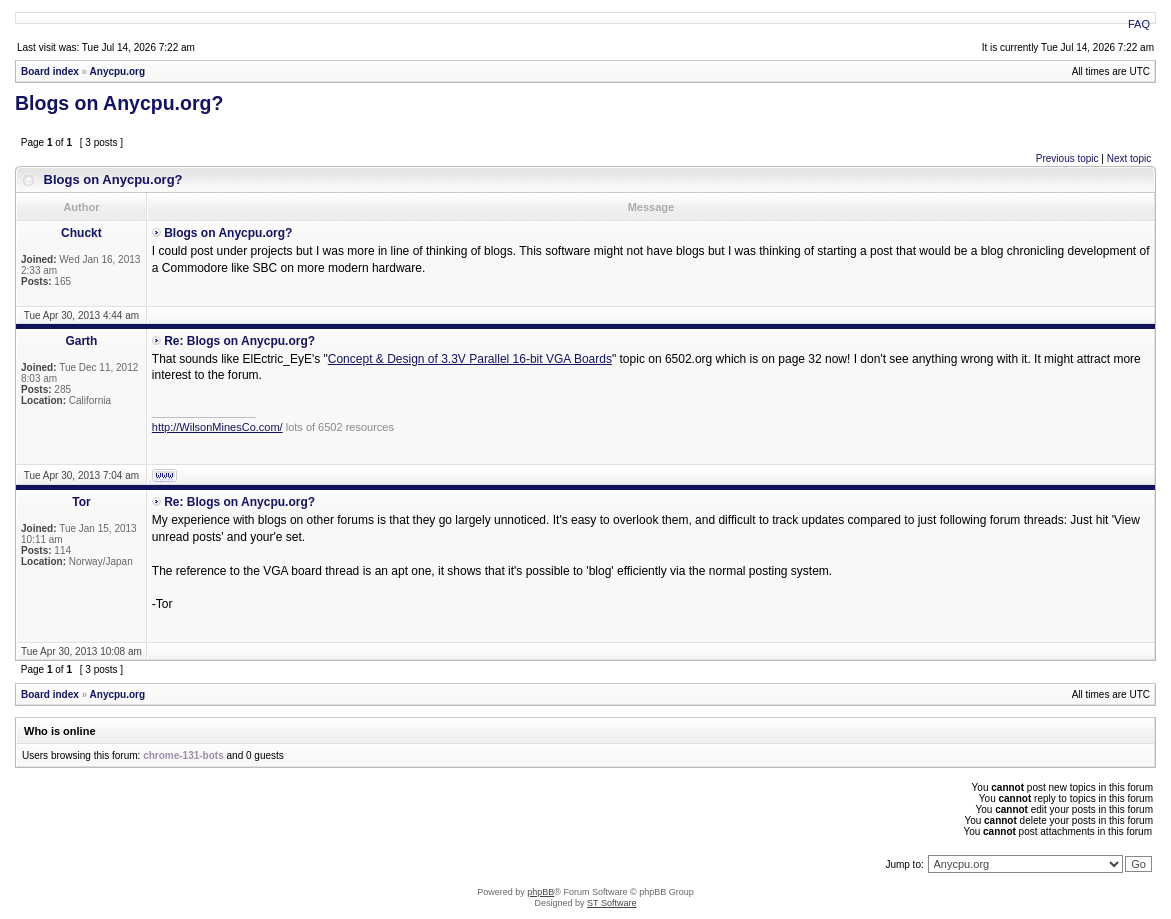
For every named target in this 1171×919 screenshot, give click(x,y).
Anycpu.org (118, 71)
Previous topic (1067, 158)
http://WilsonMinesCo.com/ (217, 427)
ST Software (611, 903)
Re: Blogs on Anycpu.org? (239, 341)
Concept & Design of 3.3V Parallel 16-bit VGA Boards (470, 359)
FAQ (1139, 24)
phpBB (540, 892)
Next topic (1129, 158)
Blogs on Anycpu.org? (119, 103)
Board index (50, 71)
